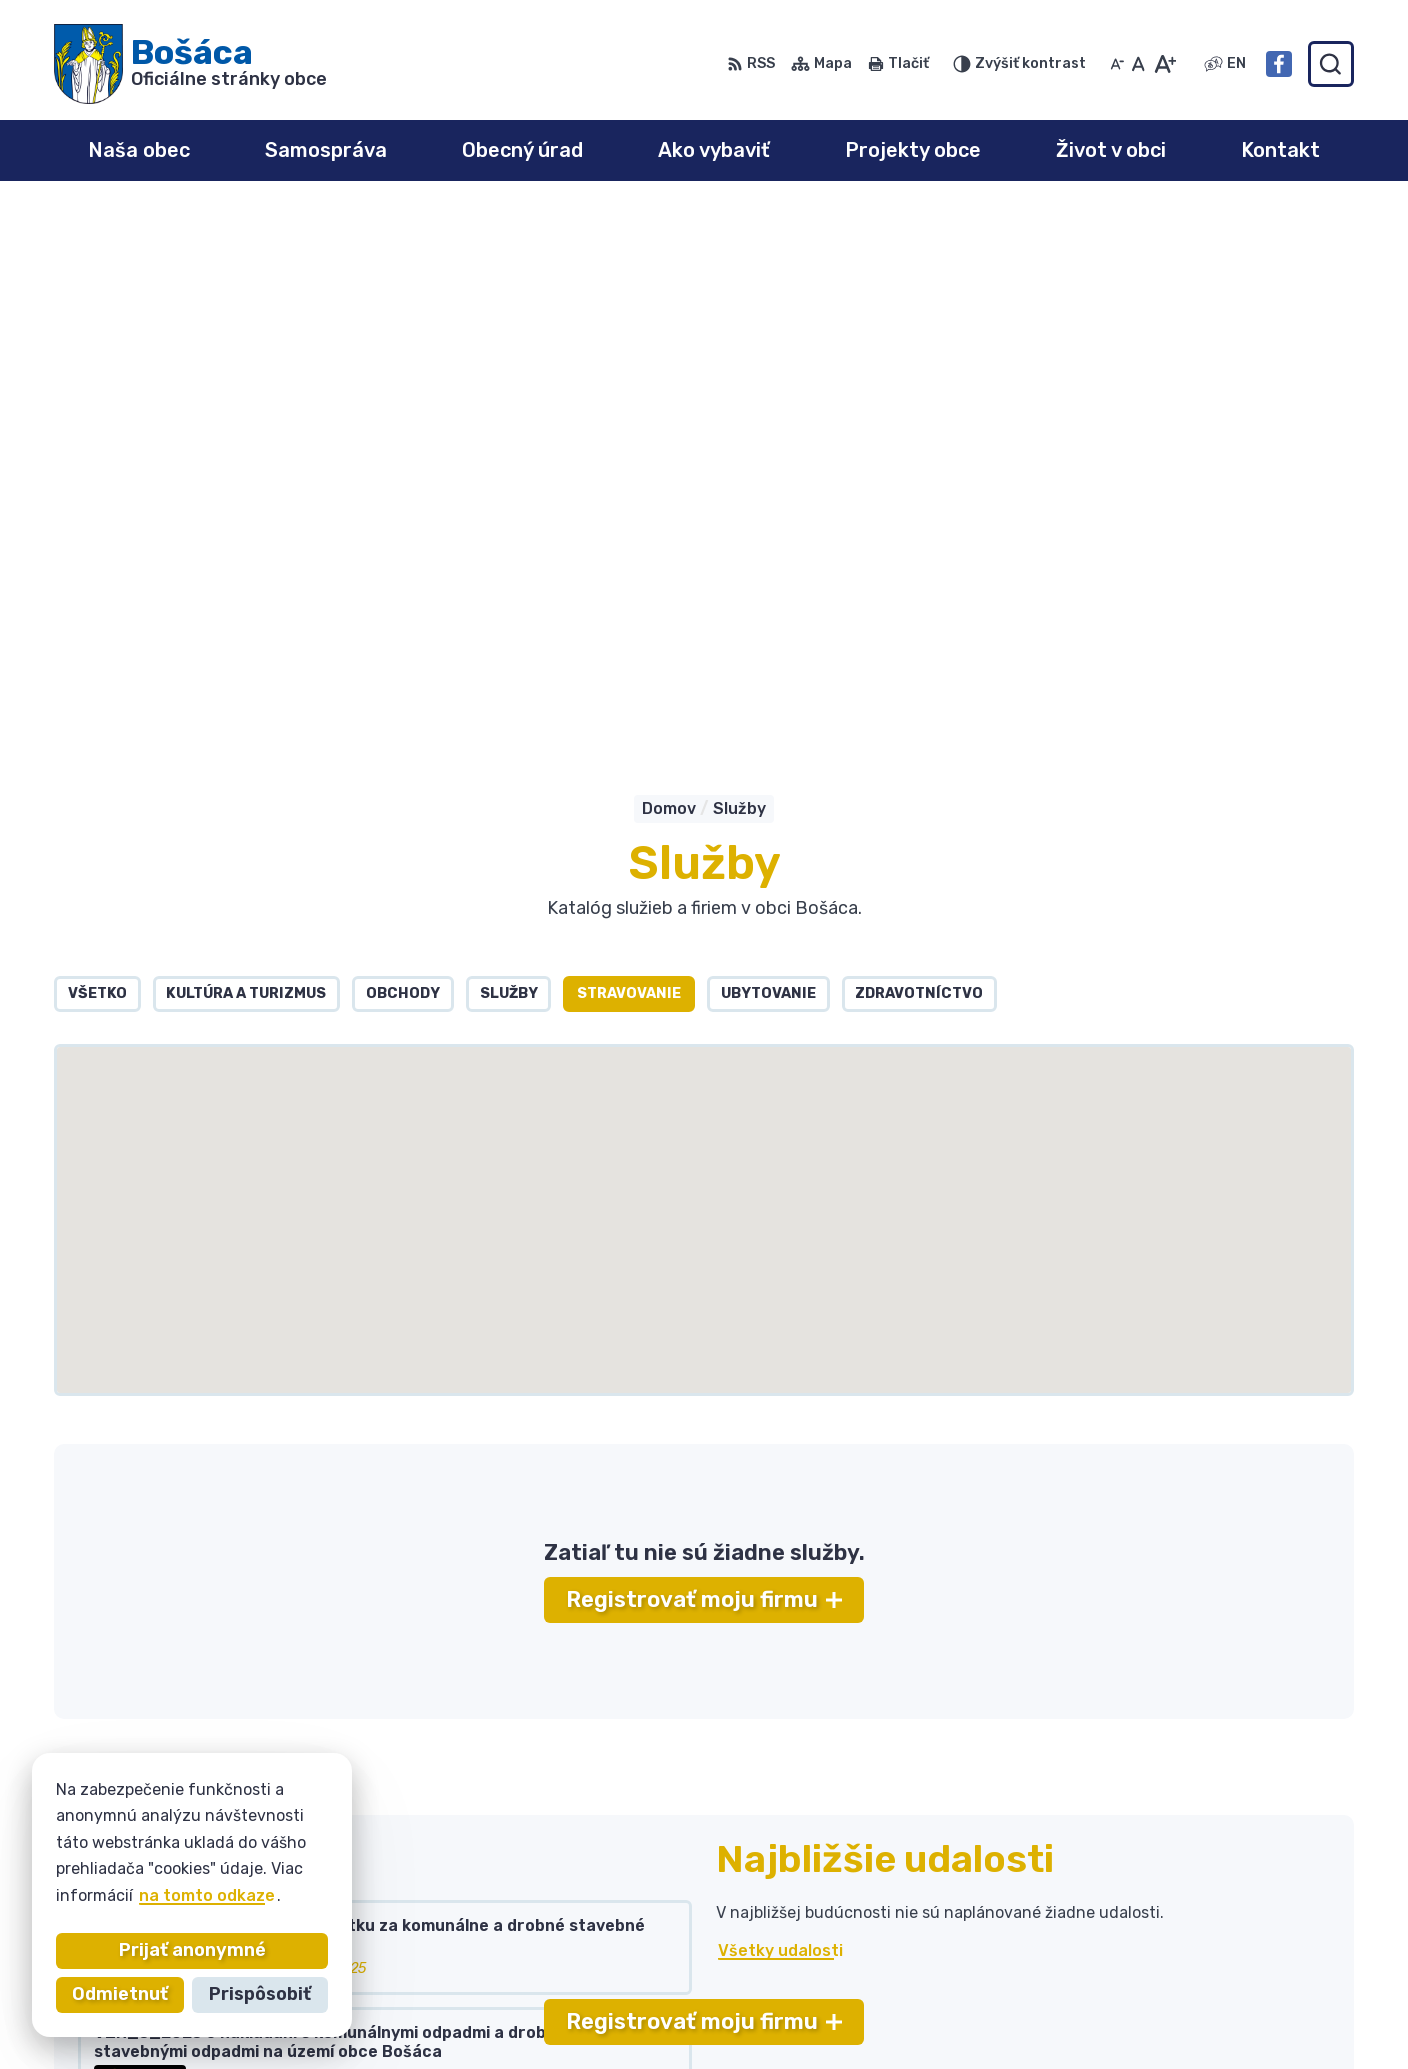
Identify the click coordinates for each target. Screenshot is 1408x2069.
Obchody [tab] (403, 456)
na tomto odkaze (207, 1895)
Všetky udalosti (780, 1414)
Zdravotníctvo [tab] (919, 456)
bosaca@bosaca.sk (1189, 1952)
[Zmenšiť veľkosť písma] (1117, 64)
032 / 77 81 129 (1174, 1930)
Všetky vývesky (142, 1593)
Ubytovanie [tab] (768, 456)
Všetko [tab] (97, 456)
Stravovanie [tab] (629, 456)
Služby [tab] (509, 456)
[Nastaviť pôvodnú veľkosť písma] (1138, 64)
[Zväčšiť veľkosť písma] (1164, 64)
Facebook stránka (1186, 1975)
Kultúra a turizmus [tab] (246, 456)
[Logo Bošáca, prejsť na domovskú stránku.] (190, 64)
